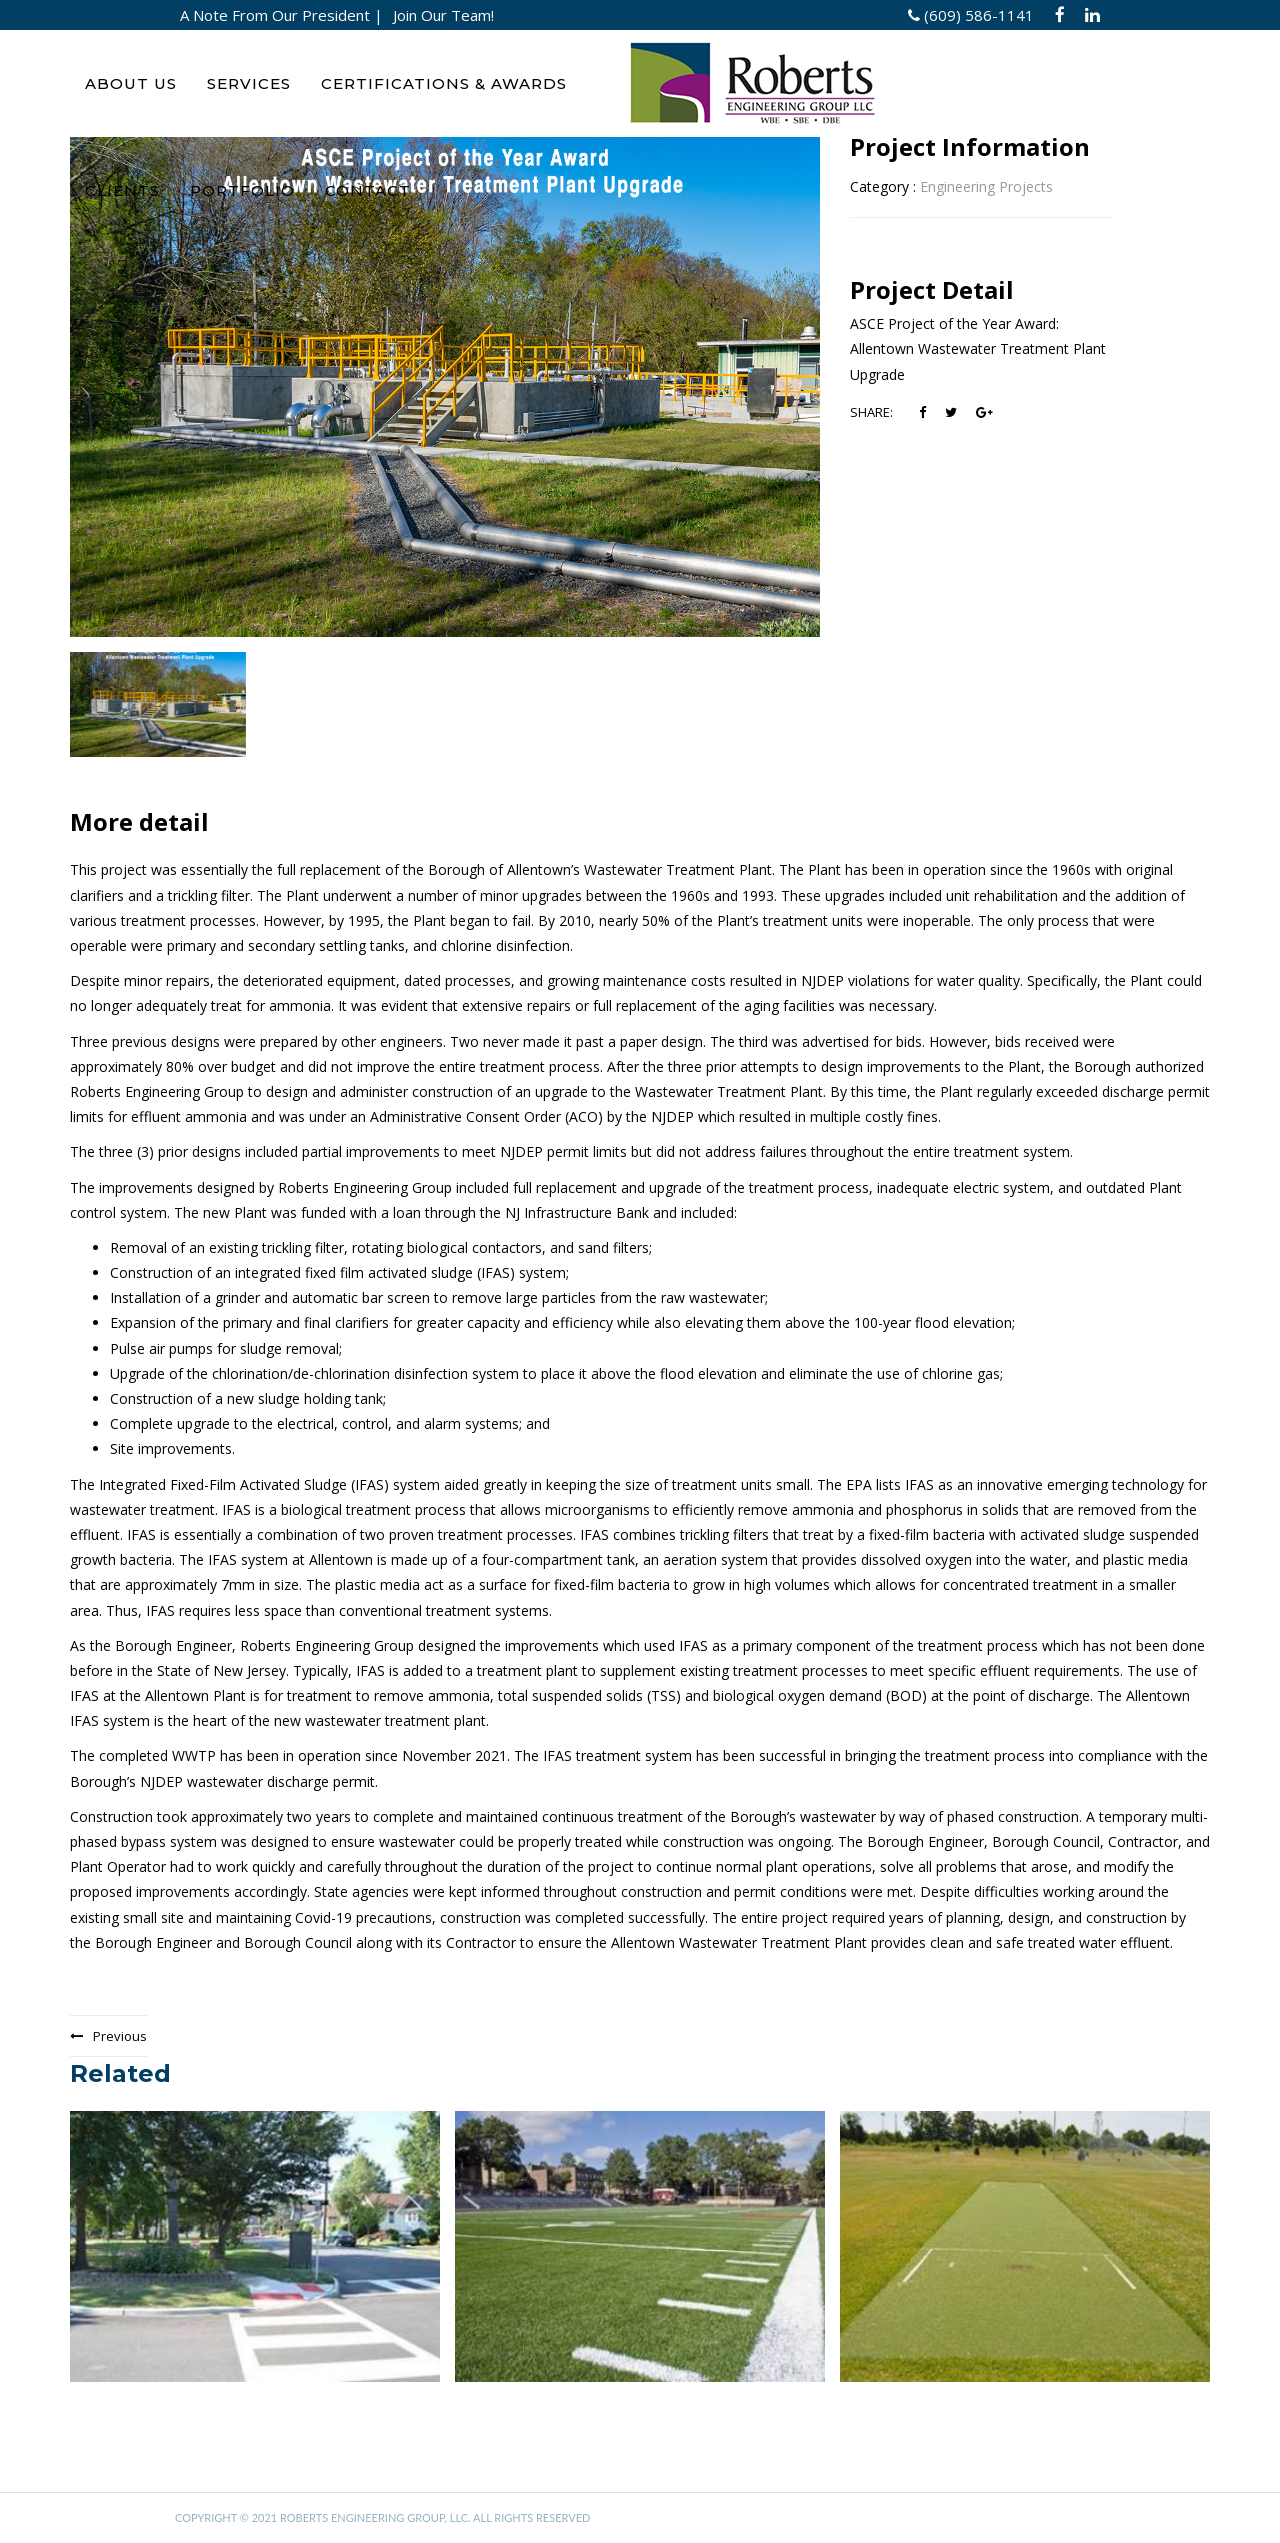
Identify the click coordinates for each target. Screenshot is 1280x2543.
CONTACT (368, 190)
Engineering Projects (986, 186)
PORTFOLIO (242, 190)
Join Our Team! (443, 15)
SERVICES (249, 83)
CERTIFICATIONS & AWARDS (444, 83)
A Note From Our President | (281, 15)
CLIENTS (122, 190)
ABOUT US (131, 83)
